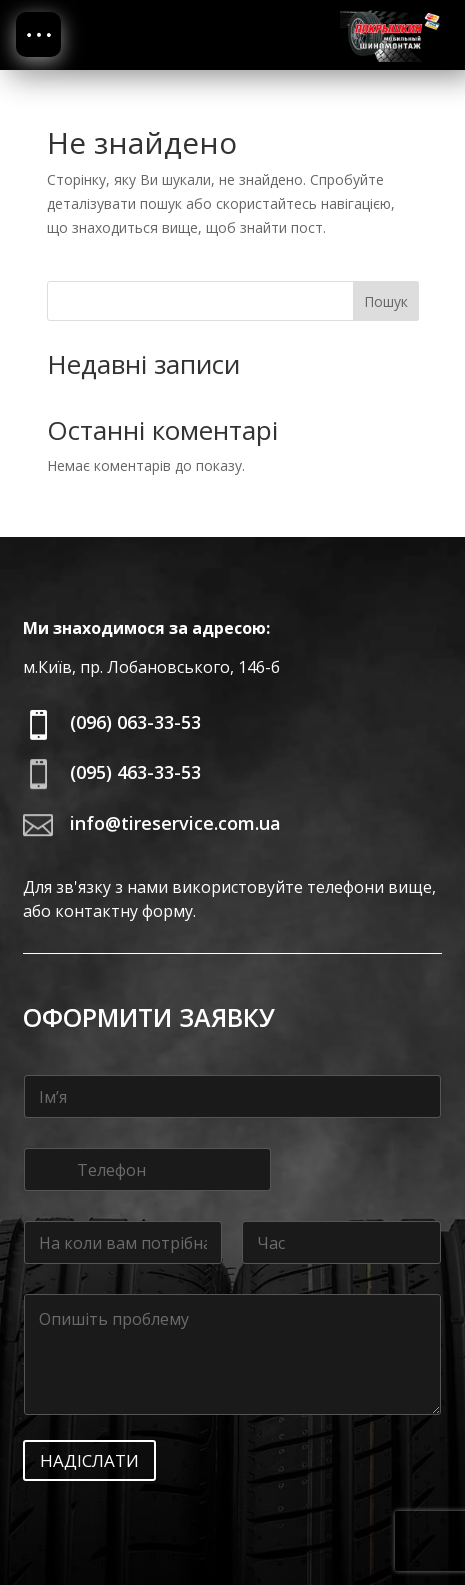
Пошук (386, 301)
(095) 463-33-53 (135, 772)
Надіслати (89, 1460)
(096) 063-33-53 (135, 722)
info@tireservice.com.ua (175, 823)
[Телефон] (147, 1169)
